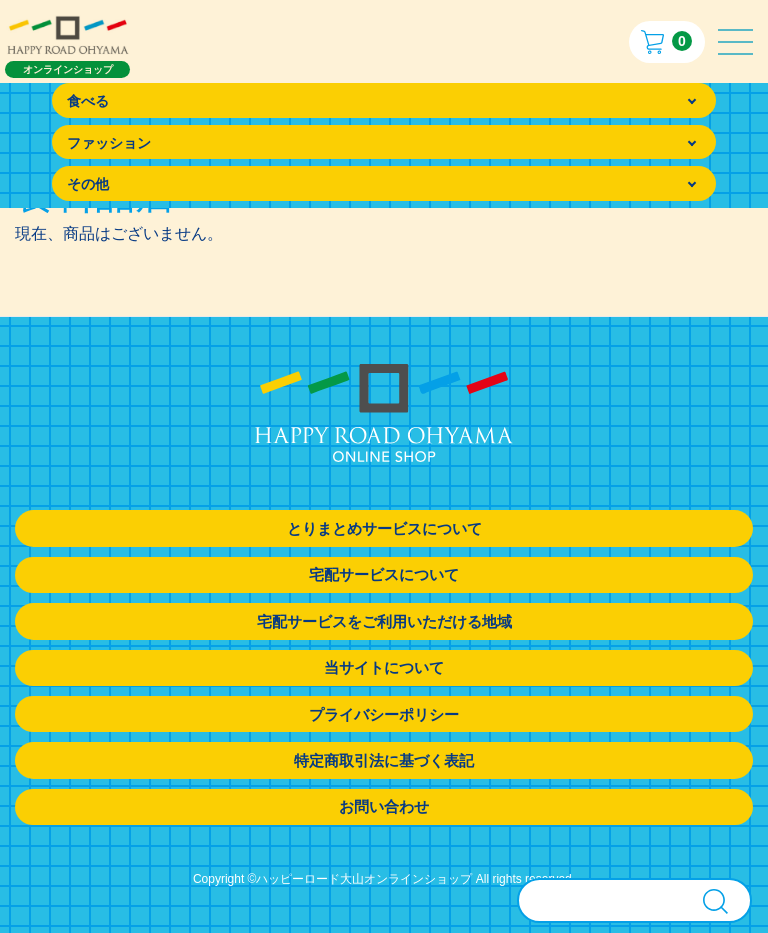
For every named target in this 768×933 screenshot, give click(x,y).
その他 (88, 184)
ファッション (109, 143)
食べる (88, 101)
